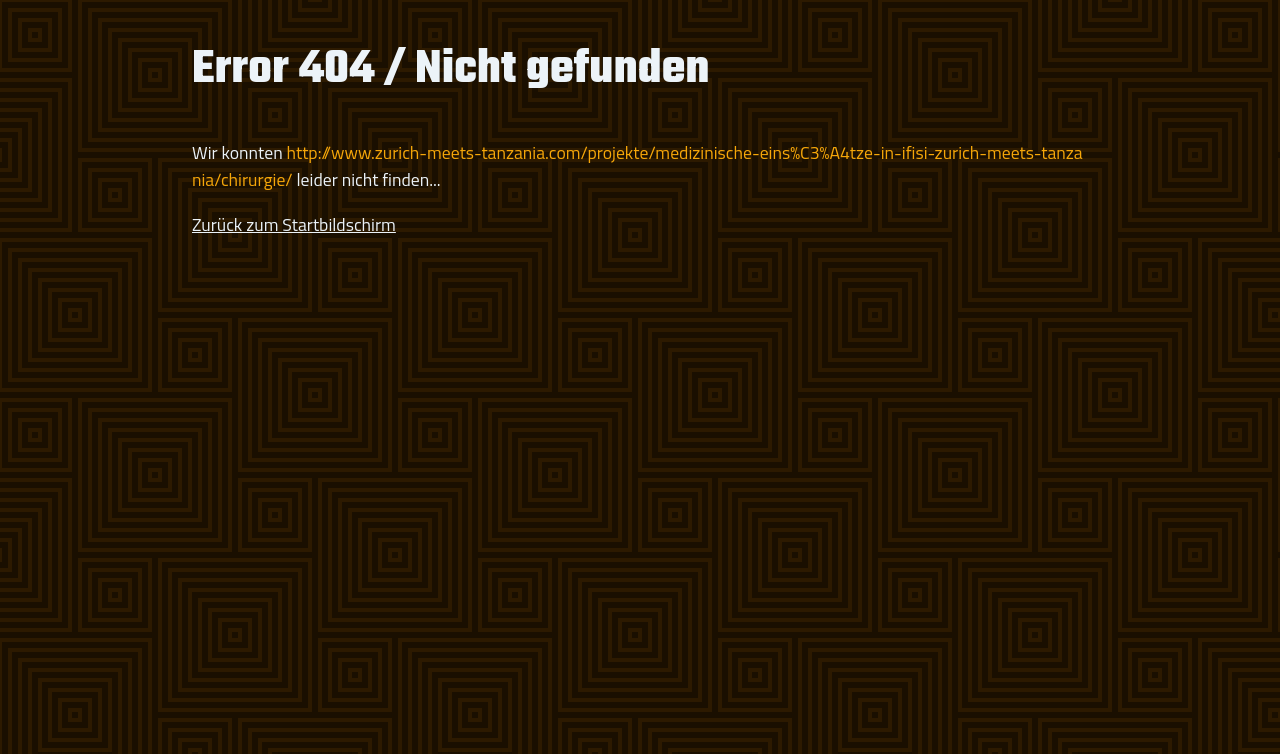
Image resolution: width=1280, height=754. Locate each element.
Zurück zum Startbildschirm (294, 224)
